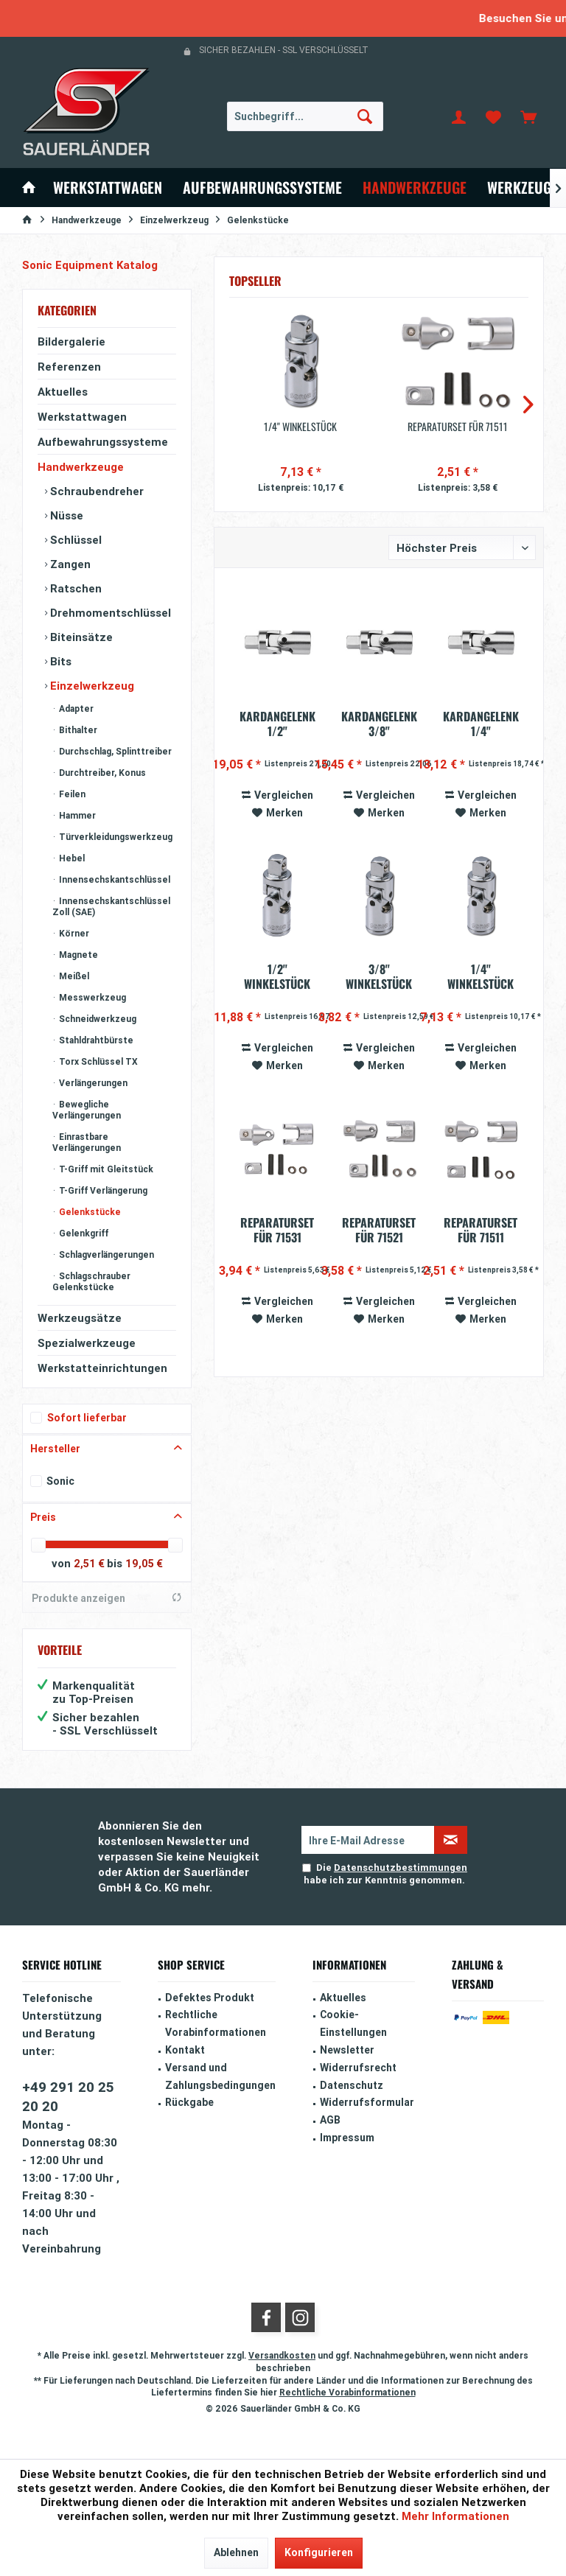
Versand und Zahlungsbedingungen (220, 2076)
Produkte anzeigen (107, 1598)
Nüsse (65, 515)
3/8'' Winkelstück (379, 976)
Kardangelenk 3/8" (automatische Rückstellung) (379, 723)
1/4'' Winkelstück (300, 426)
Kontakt (185, 2050)
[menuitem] (528, 116)
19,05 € (144, 1563)
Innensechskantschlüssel (113, 879)
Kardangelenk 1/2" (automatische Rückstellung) (277, 723)
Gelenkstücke (89, 1211)
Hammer (76, 815)
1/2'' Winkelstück (277, 976)
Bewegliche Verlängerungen (86, 1110)
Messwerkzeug (91, 997)
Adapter (75, 708)
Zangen (69, 564)
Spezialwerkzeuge (87, 1343)
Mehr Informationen (455, 2516)
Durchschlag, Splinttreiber (114, 751)
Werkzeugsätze (80, 1318)
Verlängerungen (92, 1082)
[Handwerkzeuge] (414, 187)
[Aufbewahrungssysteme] (262, 187)
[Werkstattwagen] (107, 187)
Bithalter (77, 729)
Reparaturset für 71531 (277, 1230)
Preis (43, 1517)
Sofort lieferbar (87, 1417)
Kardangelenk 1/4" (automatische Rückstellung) (481, 723)
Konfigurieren (318, 2552)
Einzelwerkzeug (90, 686)
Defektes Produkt (209, 1997)
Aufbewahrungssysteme (103, 442)
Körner (73, 933)
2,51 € (90, 1563)
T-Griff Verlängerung (102, 1190)
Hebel (71, 858)
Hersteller (55, 1448)
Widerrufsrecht (358, 2067)
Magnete (77, 954)
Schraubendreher (95, 491)
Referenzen (69, 367)
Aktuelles (63, 392)
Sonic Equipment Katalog (90, 265)
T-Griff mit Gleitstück (105, 1169)
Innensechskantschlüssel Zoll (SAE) (111, 906)
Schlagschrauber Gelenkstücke (91, 1281)
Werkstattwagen (82, 417)
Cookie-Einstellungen (353, 2023)
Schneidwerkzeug (96, 1018)
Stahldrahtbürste (95, 1040)
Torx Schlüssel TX (97, 1061)
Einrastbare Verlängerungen (86, 1142)
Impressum (347, 2137)
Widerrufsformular (367, 2102)
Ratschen (74, 588)
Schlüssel (74, 540)
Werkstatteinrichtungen (102, 1368)
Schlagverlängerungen (105, 1254)
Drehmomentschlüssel (109, 613)
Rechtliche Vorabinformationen (215, 2023)
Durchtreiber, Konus (101, 772)
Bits (59, 661)
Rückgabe (189, 2102)
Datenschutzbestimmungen (400, 1867)
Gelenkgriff (82, 1233)
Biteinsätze (80, 637)
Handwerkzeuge (81, 467)
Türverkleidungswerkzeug (114, 836)
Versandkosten (281, 2355)
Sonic (60, 1481)
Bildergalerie (71, 342)
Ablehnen (236, 2552)
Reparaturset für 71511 (458, 426)
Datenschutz (351, 2085)
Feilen (71, 793)
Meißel (73, 975)
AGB (330, 2120)
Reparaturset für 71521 (379, 1230)
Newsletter (347, 2050)
